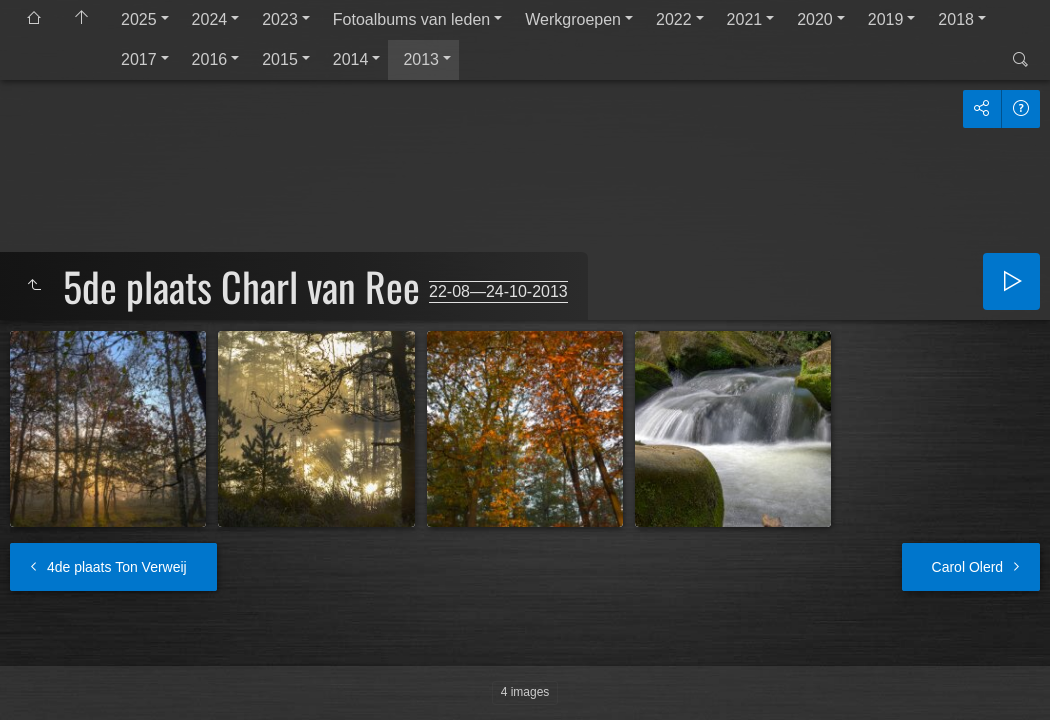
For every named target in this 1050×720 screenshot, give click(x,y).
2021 (745, 19)
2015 (280, 59)
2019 (886, 19)
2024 (210, 19)
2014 (351, 59)
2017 (139, 59)
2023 (280, 19)
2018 (956, 19)
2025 (139, 19)
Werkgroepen (573, 19)
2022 (674, 19)
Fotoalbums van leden (411, 19)
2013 (421, 59)
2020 (815, 19)
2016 (210, 59)
